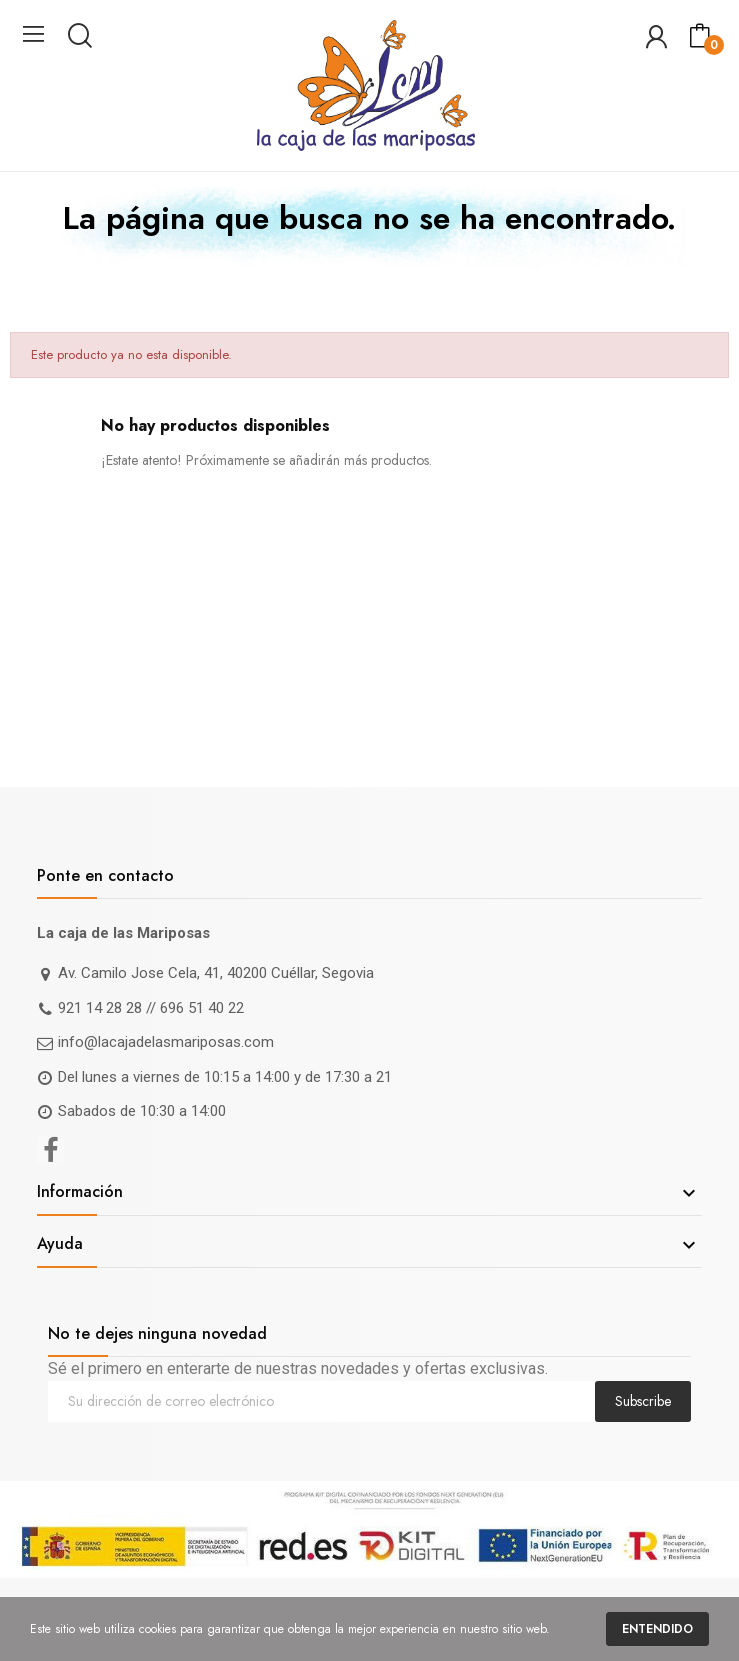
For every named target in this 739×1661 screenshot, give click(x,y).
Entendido (657, 1629)
